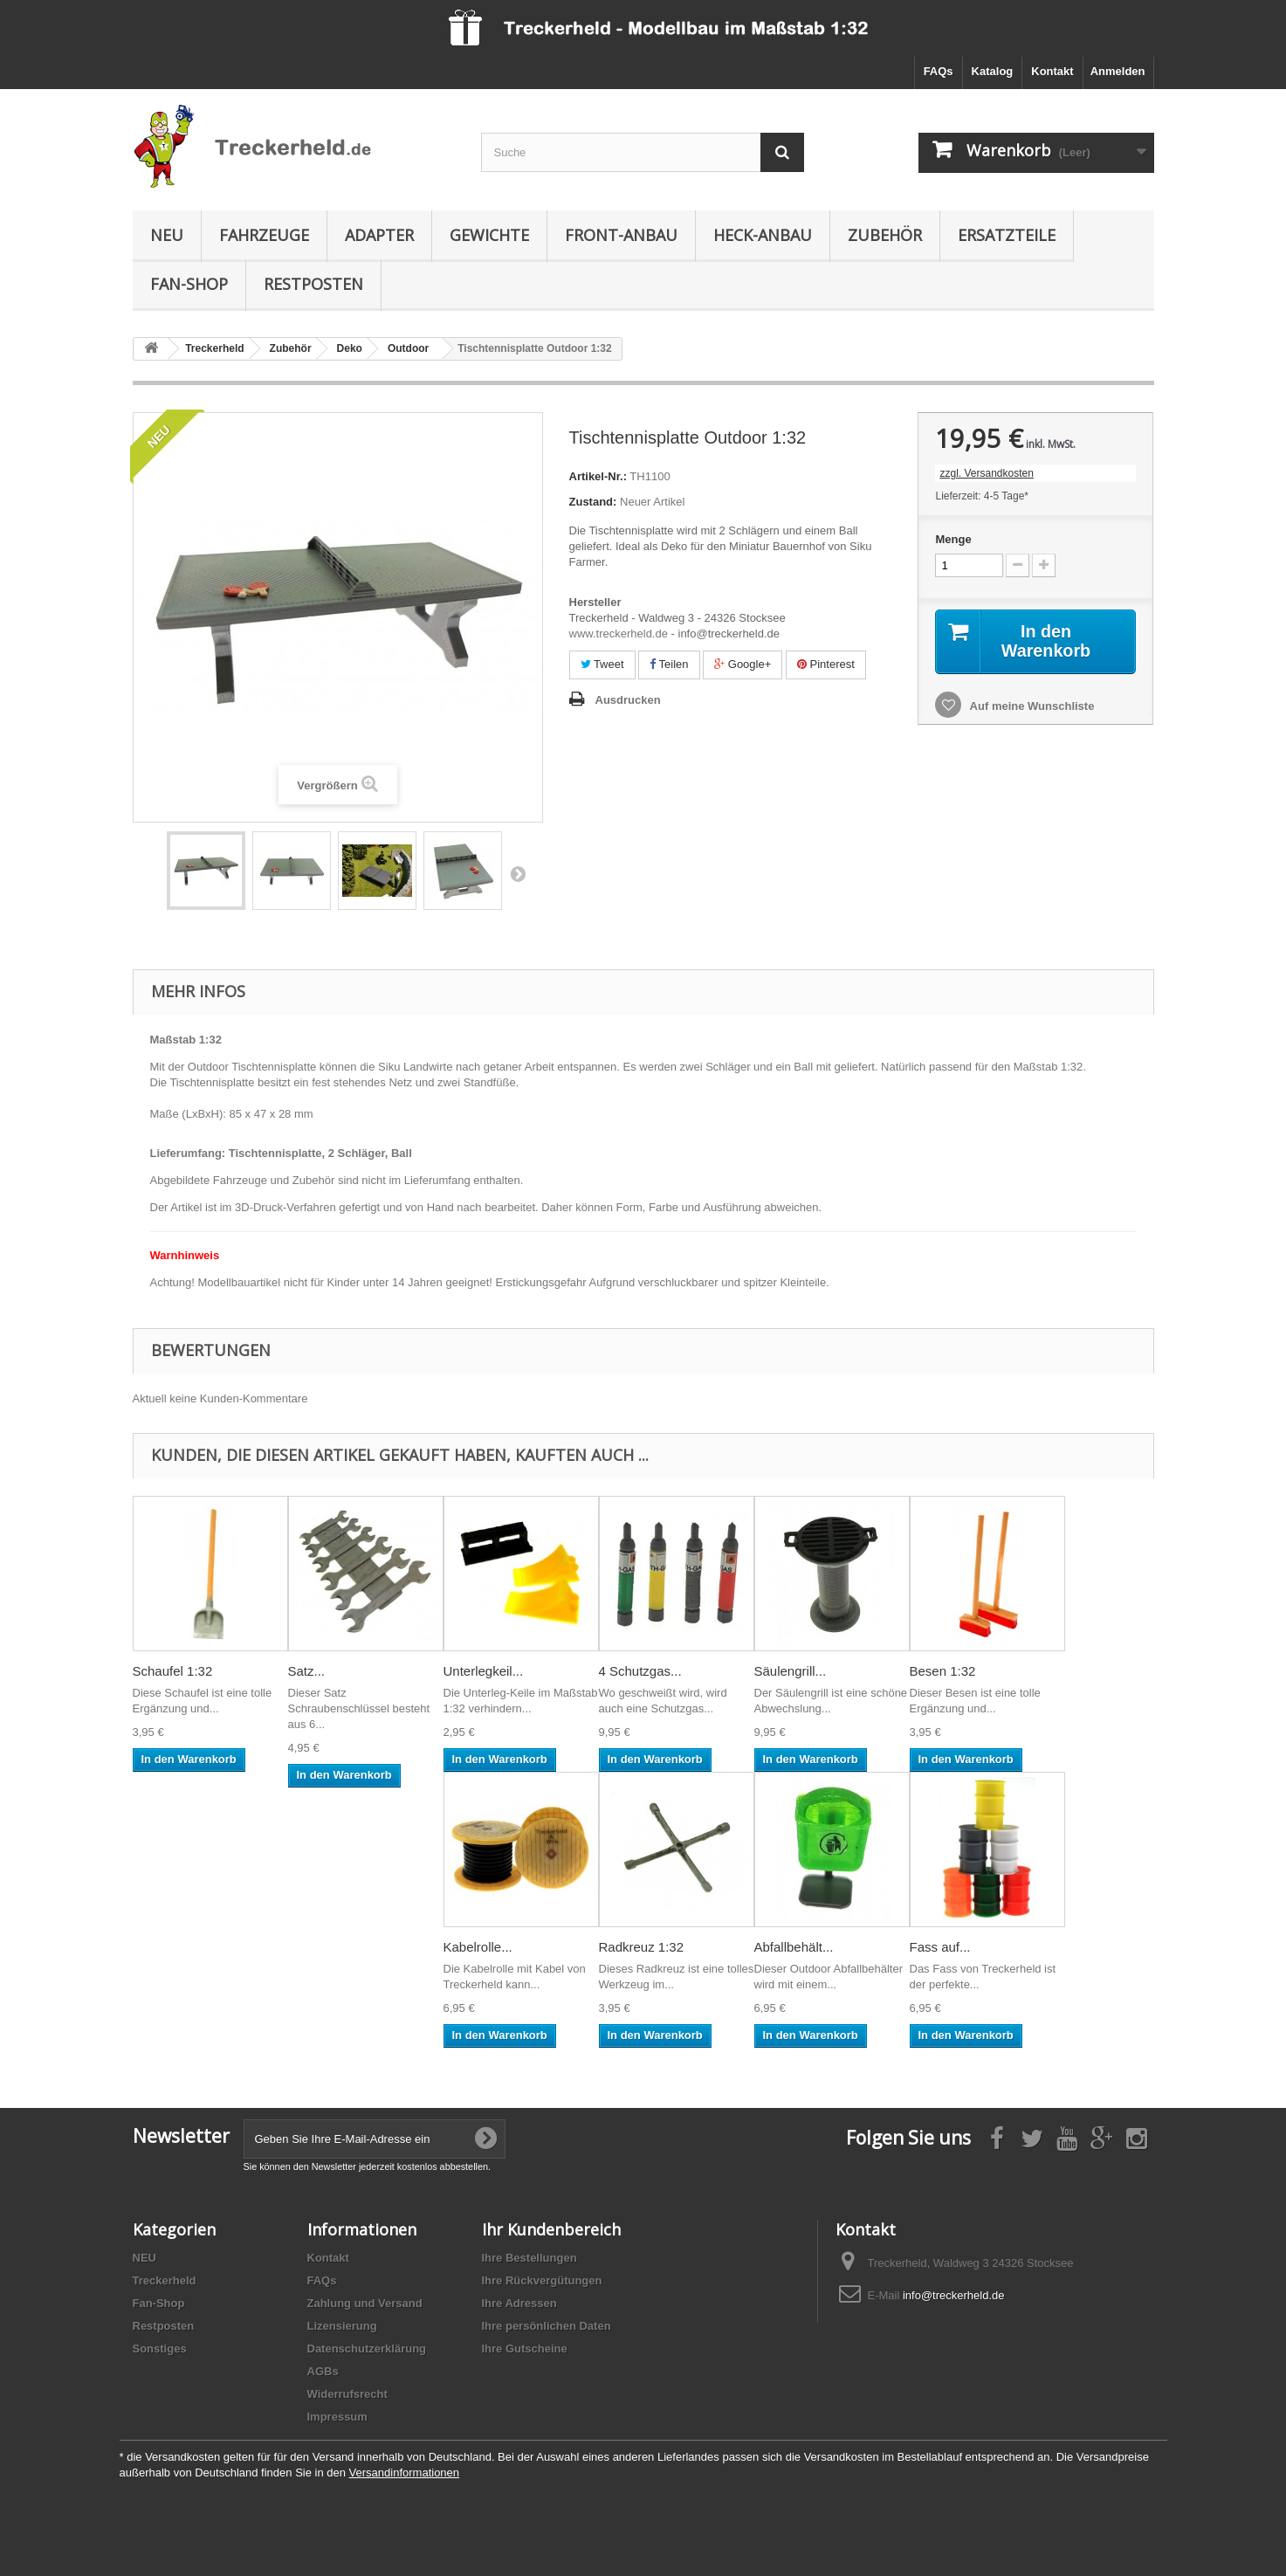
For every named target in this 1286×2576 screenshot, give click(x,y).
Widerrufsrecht (347, 2393)
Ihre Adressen (519, 2303)
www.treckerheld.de (618, 633)
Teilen (669, 664)
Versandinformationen (404, 2472)
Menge (953, 539)
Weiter (517, 873)
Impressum (337, 2416)
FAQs (938, 71)
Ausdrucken (628, 699)
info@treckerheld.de (954, 2295)
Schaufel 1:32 (173, 1670)
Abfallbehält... (794, 1946)
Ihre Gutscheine (524, 2348)
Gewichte (489, 234)
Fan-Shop (189, 283)
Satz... (307, 1670)
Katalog (993, 71)
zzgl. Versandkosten (986, 473)
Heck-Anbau (762, 234)
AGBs (323, 2371)
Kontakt (1052, 71)
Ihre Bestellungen (529, 2257)
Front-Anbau (621, 234)
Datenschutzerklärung (367, 2348)
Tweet (602, 664)
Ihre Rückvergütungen (542, 2280)
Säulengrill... (790, 1670)
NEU (166, 234)
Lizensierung (342, 2325)
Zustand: (593, 501)
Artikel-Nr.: (598, 476)
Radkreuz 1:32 (641, 1946)
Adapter (379, 234)
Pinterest (826, 664)
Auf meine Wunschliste (1030, 706)
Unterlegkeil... (484, 1670)
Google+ (742, 664)
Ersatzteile (1007, 234)
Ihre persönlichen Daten (546, 2325)
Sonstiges (160, 2348)
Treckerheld (164, 2280)
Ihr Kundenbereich (551, 2229)
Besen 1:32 (943, 1670)
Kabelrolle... (478, 1946)
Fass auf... (940, 1946)
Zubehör (885, 234)
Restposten (313, 283)
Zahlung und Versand (365, 2303)
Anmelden (1117, 71)
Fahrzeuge (264, 234)
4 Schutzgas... (640, 1670)
